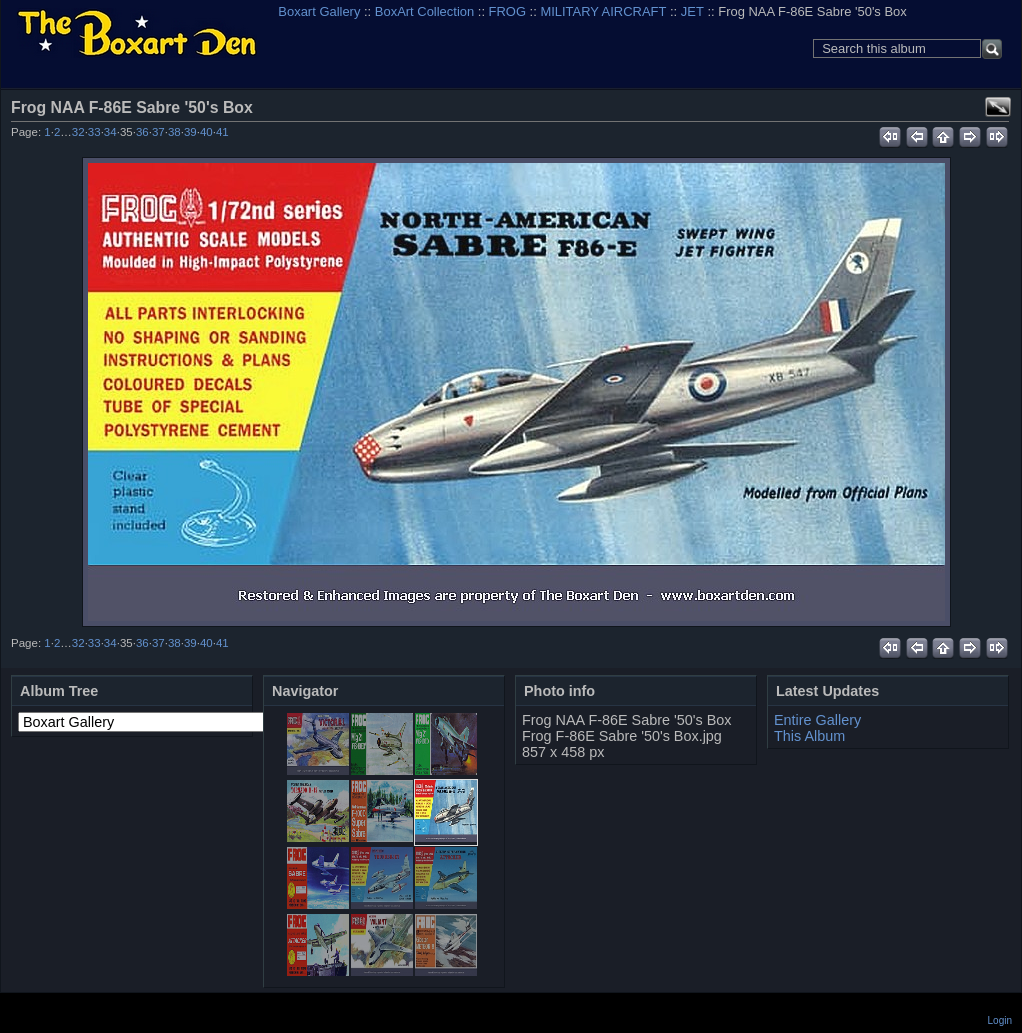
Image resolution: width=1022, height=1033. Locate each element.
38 (174, 132)
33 (94, 132)
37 (158, 132)
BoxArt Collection (424, 11)
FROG (507, 11)
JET (692, 11)
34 (110, 132)
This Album (809, 736)
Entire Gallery (817, 720)
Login (1000, 1020)
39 (190, 132)
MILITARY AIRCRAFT (603, 11)
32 (78, 132)
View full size (998, 107)
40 (206, 132)
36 (142, 132)
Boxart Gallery (319, 11)
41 (222, 132)
